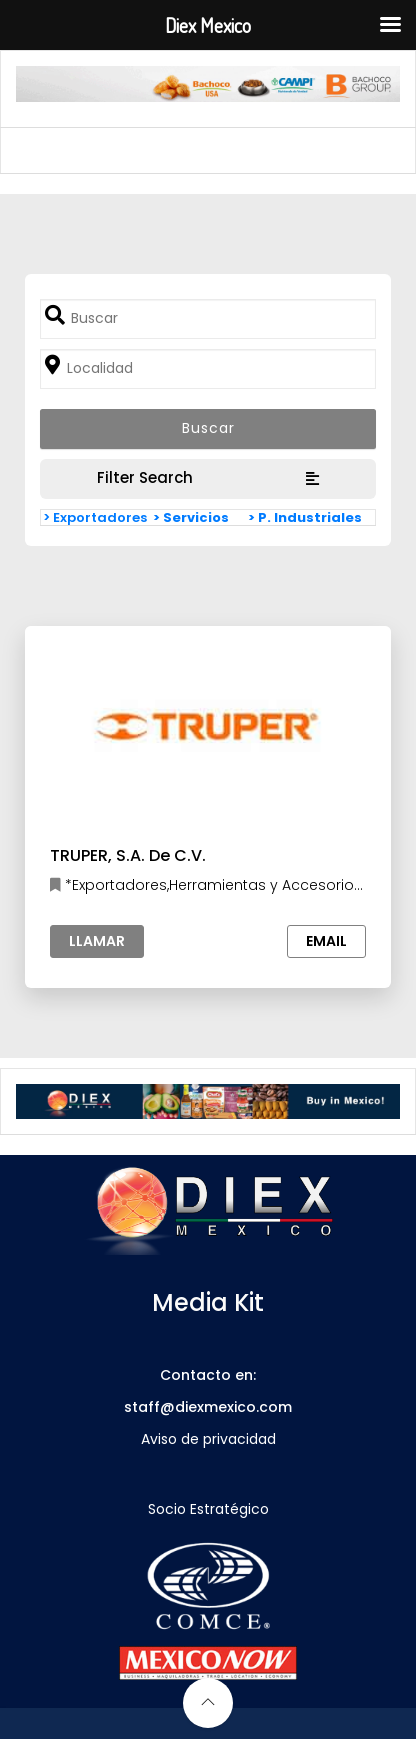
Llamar (97, 941)
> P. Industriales (305, 517)
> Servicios (191, 517)
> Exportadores (95, 517)
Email (326, 941)
